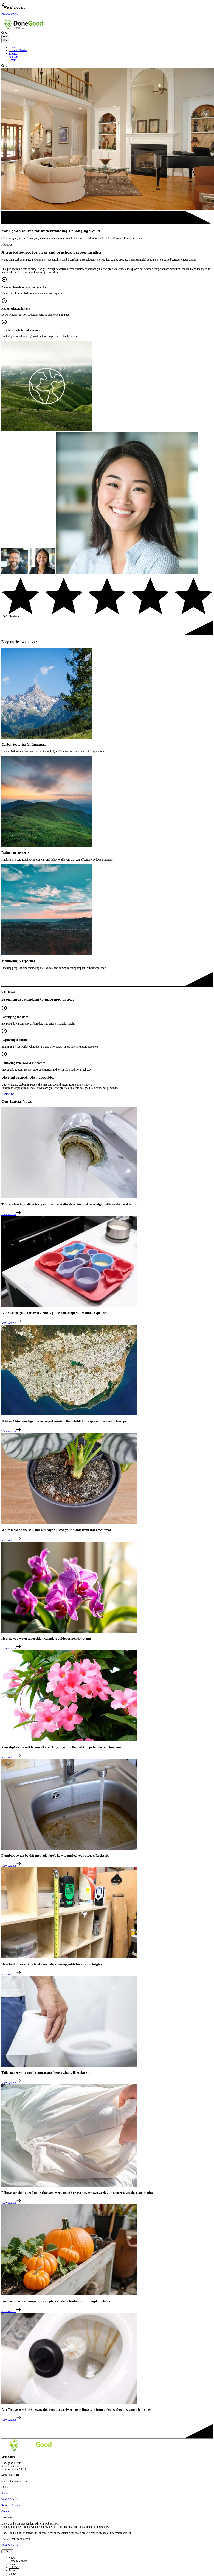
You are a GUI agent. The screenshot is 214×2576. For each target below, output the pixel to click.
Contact (5, 2511)
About (12, 59)
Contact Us (7, 1093)
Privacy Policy (9, 13)
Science (13, 53)
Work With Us (9, 2499)
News (12, 47)
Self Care (14, 56)
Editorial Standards (12, 2505)
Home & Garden (18, 50)
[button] (4, 33)
